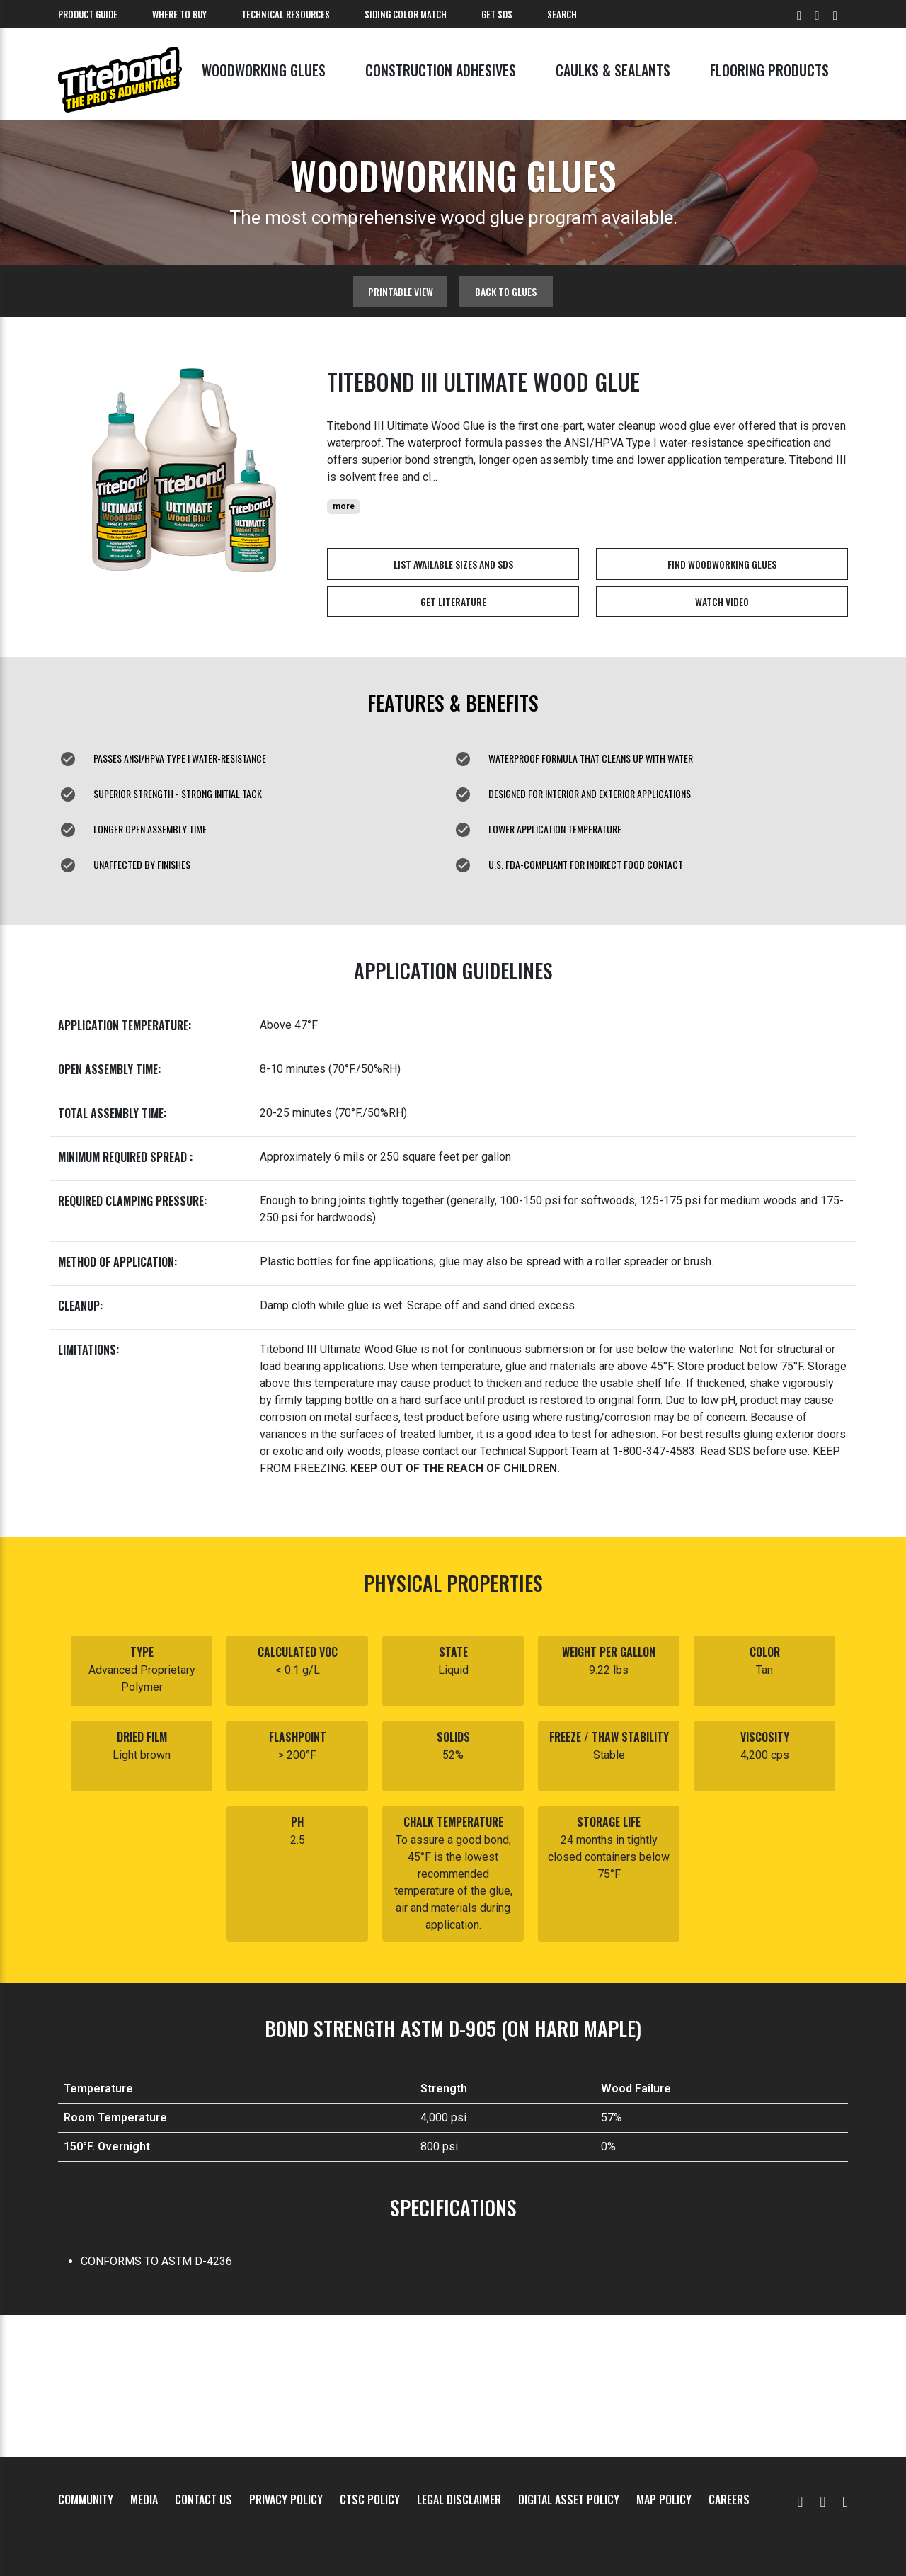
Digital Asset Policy (568, 2499)
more (344, 506)
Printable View (400, 291)
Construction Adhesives (440, 70)
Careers (729, 2499)
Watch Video (722, 601)
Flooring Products (769, 70)
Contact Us (203, 2499)
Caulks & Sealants (613, 70)
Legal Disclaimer (459, 2499)
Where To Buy (179, 14)
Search (562, 14)
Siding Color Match (406, 14)
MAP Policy (664, 2499)
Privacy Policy (286, 2499)
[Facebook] (822, 2499)
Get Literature (453, 601)
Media (144, 2499)
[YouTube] (800, 2499)
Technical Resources (285, 14)
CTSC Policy (370, 2499)
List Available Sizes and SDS (453, 564)
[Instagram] (845, 2499)
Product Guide (87, 14)
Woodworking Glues (264, 70)
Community (85, 2499)
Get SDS (496, 14)
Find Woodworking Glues (721, 564)
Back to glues (506, 291)
